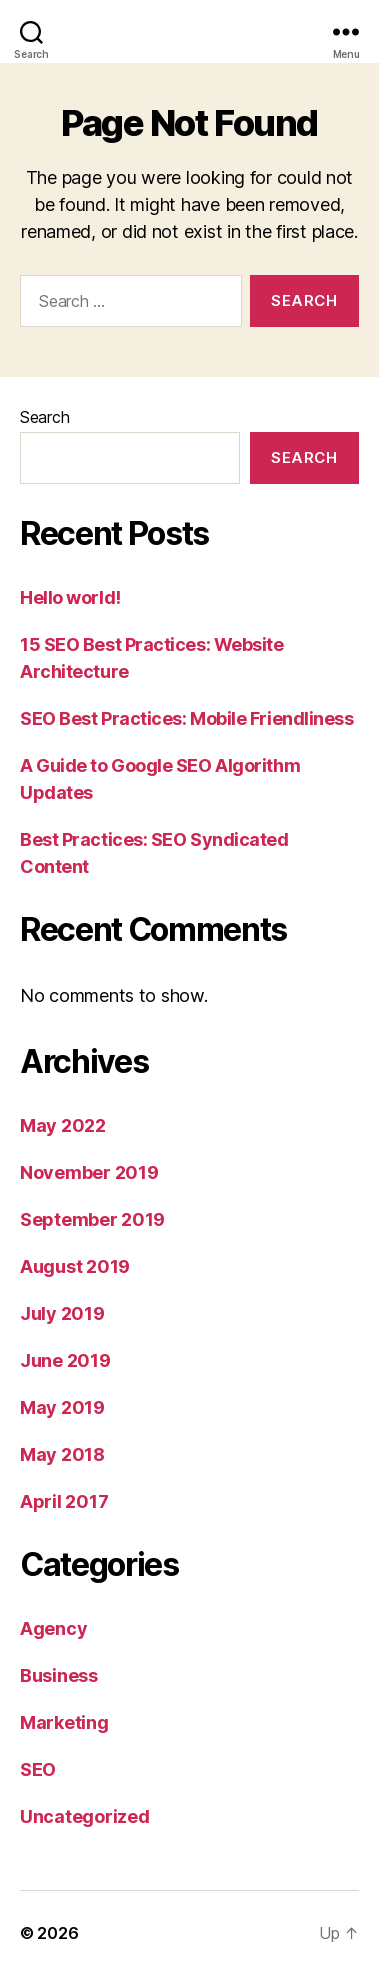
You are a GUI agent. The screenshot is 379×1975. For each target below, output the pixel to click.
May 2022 (63, 1125)
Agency (53, 1628)
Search (44, 417)
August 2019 (75, 1266)
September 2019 (92, 1219)
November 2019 (89, 1172)
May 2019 (62, 1407)
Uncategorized (85, 1816)
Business (59, 1675)
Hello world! (70, 597)
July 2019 (62, 1313)
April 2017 (64, 1501)
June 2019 (65, 1360)
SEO (38, 1769)
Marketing (64, 1722)
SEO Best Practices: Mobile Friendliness (186, 718)
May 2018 (62, 1454)
